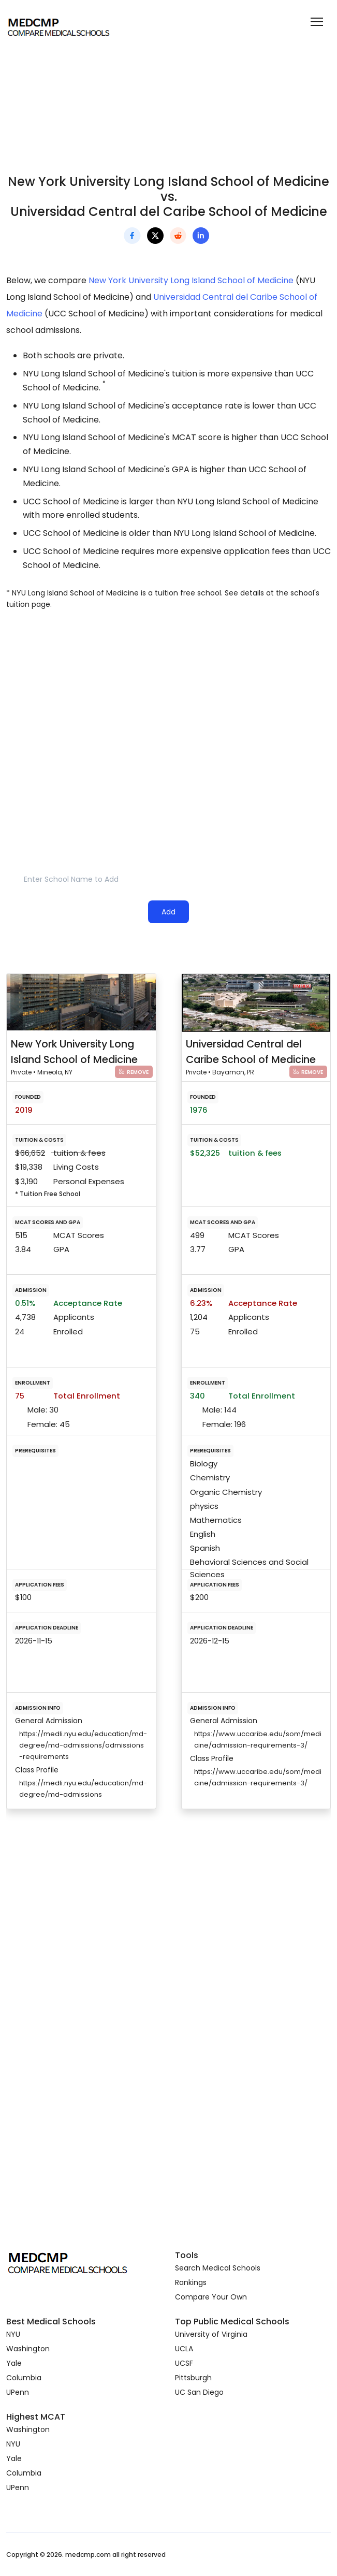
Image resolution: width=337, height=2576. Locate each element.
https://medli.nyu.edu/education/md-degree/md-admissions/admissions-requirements (83, 1745)
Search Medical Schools (217, 2268)
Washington (28, 2349)
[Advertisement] (168, 707)
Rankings (191, 2282)
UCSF (184, 2363)
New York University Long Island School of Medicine (191, 280)
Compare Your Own (211, 2297)
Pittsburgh (193, 2378)
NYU (13, 2334)
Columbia (23, 2378)
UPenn (17, 2392)
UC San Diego (199, 2392)
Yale (14, 2363)
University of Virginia (211, 2334)
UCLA (184, 2349)
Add (168, 912)
